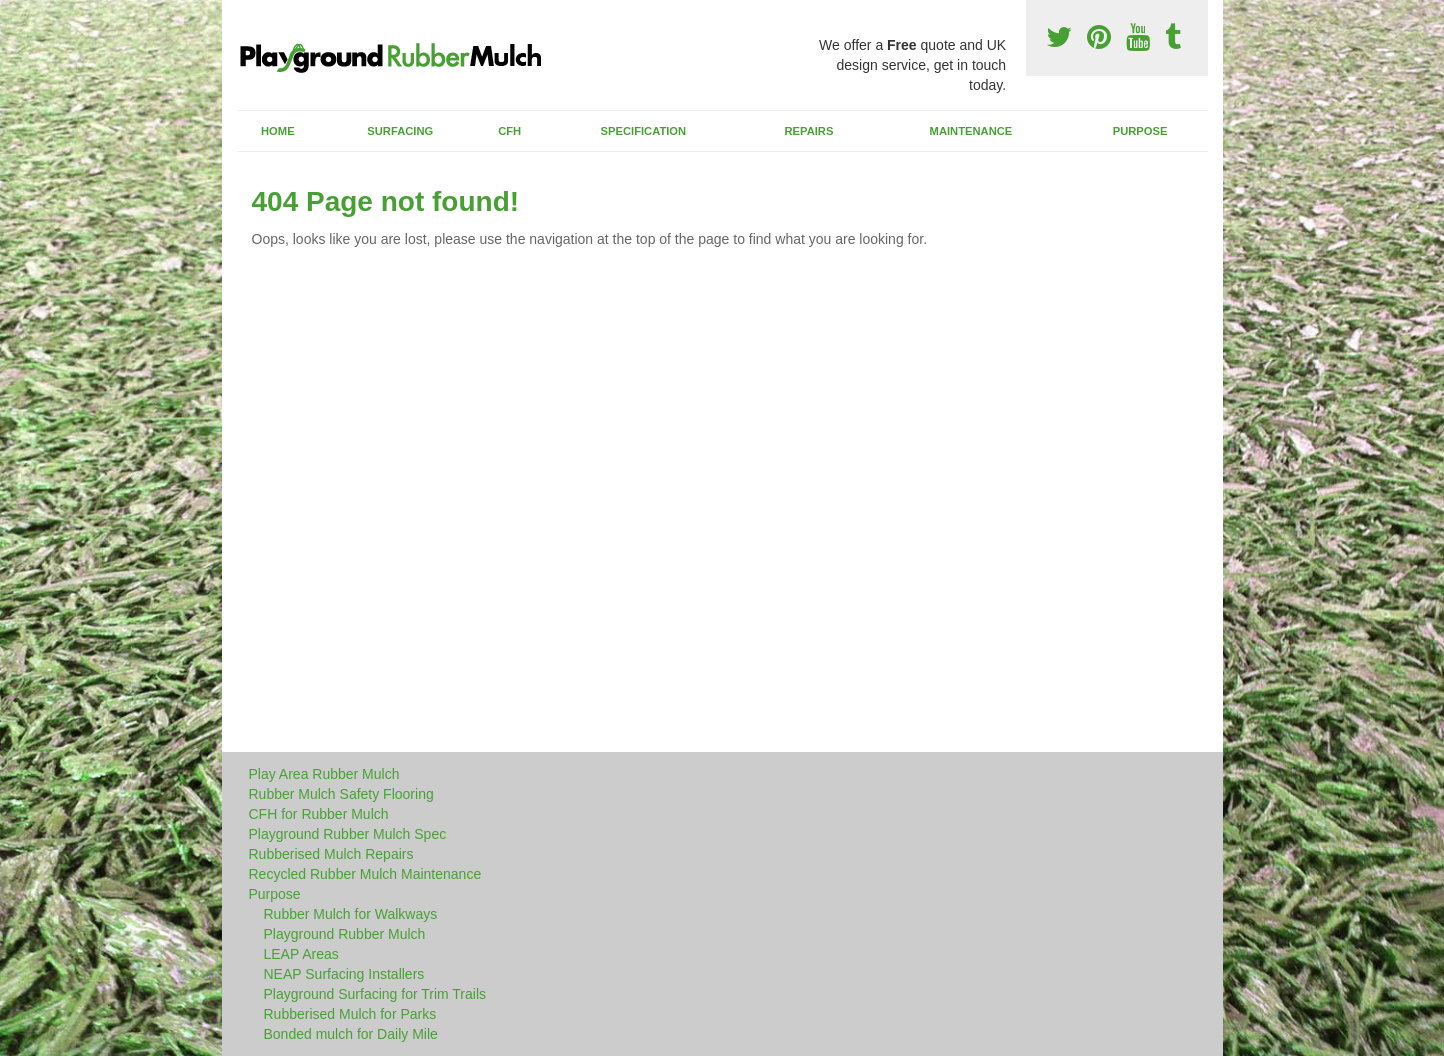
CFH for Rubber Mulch (319, 814)
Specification (644, 131)
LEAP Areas (301, 954)
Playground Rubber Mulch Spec (348, 834)
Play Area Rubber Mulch (324, 774)
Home (278, 131)
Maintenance (971, 131)
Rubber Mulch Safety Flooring (341, 794)
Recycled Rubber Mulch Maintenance (365, 874)
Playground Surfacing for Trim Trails (375, 994)
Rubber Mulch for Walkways (351, 914)
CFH (509, 131)
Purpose (1140, 131)
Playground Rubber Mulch (345, 934)
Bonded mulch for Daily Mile (351, 1034)
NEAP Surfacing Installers (344, 974)
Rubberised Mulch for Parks (350, 1014)
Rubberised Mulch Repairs (331, 854)
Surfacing (400, 131)
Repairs (808, 131)
